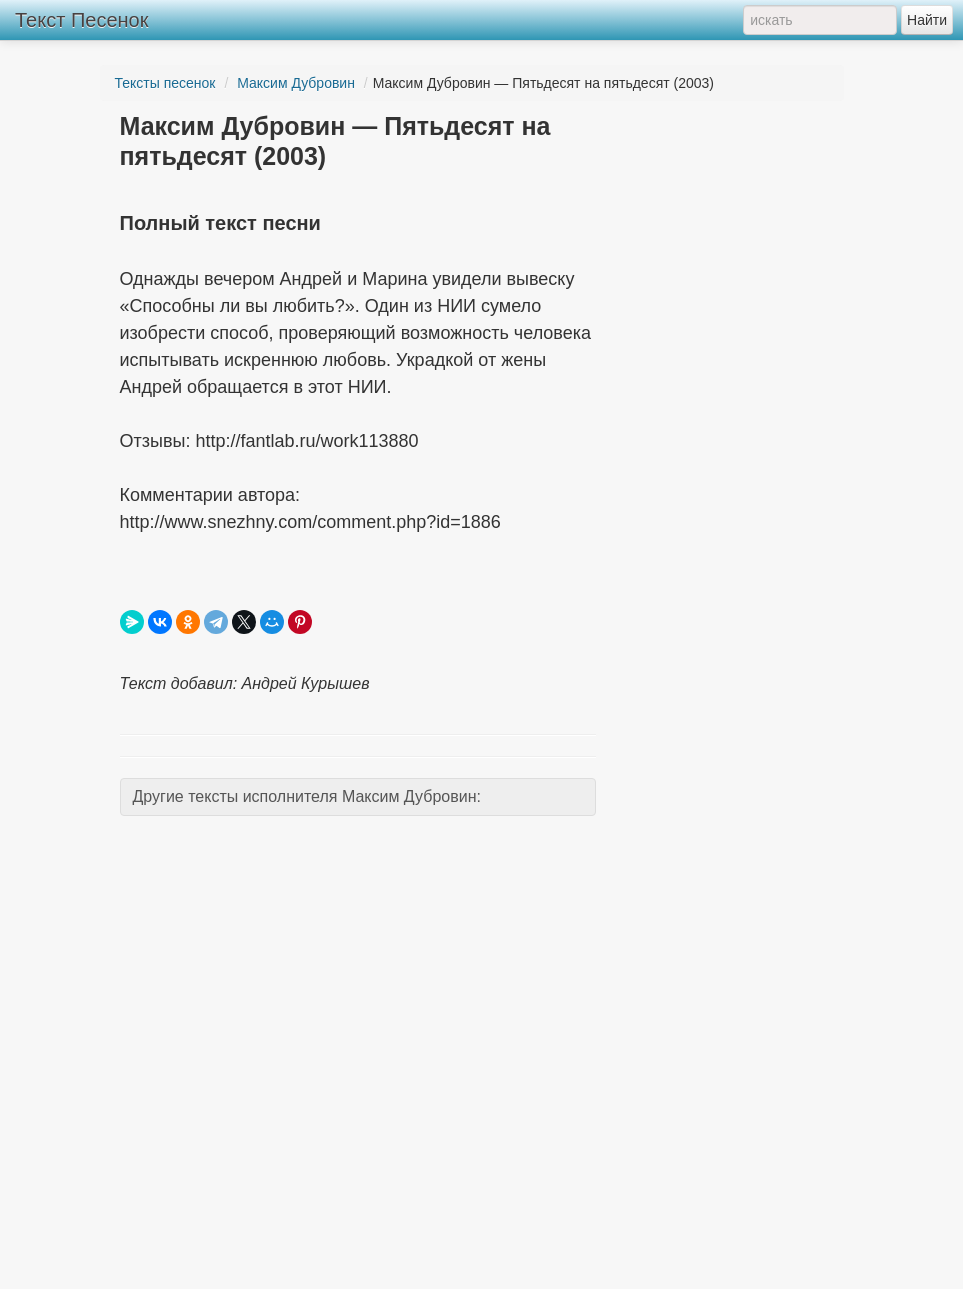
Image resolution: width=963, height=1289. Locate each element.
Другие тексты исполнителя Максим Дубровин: (307, 796)
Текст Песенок (81, 20)
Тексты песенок (165, 83)
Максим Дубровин (296, 83)
